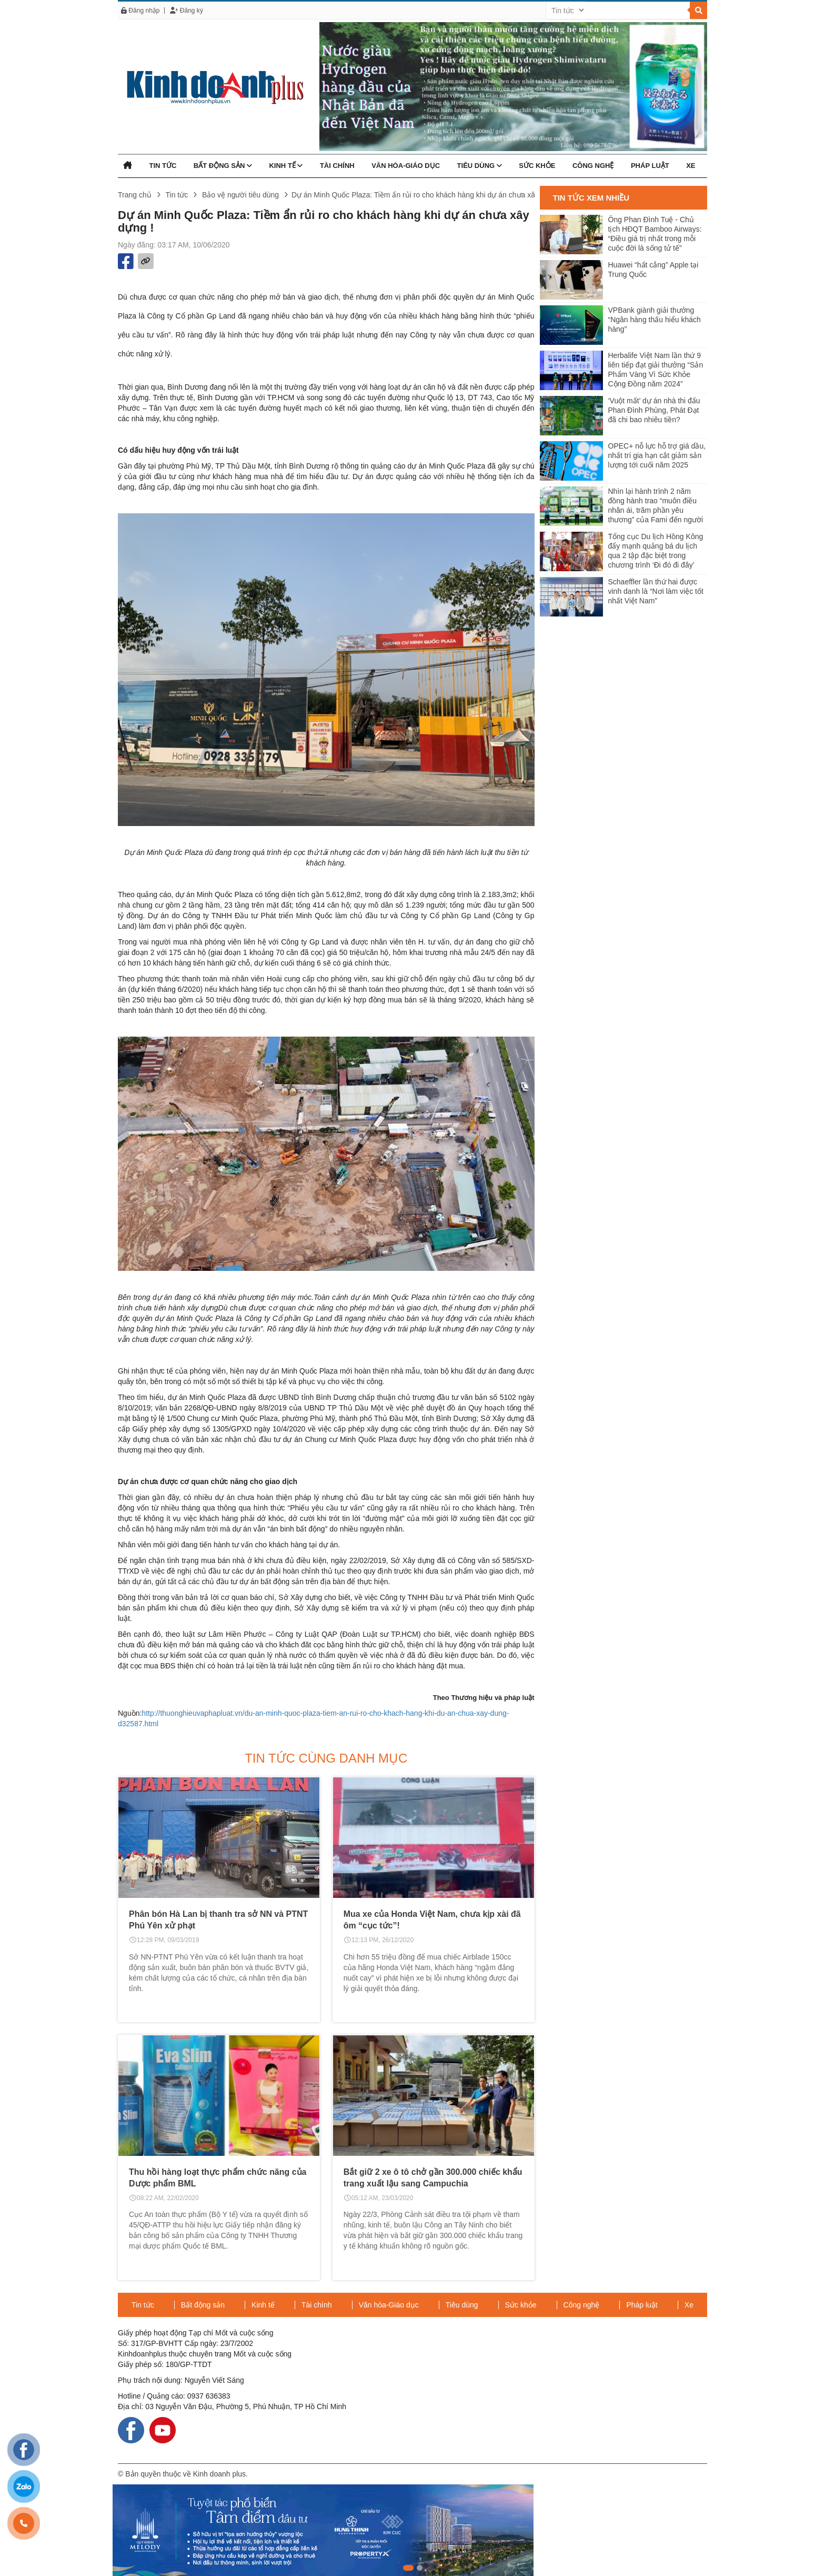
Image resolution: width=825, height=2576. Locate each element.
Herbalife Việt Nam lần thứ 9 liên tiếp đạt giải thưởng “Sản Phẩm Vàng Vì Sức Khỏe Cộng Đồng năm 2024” (655, 369)
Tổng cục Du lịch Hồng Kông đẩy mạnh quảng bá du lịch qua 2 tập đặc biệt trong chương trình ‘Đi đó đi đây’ (655, 550)
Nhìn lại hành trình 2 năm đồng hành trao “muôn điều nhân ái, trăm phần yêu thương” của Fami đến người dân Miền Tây (655, 506)
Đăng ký (186, 10)
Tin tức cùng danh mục (326, 1758)
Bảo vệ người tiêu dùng (240, 195)
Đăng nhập (140, 10)
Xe (690, 166)
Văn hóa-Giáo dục (405, 166)
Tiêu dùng (479, 166)
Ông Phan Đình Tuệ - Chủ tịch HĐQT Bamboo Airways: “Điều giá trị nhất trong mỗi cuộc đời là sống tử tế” (655, 233)
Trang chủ (135, 195)
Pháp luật (650, 166)
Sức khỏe (537, 166)
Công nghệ (593, 166)
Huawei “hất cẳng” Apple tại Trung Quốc (653, 270)
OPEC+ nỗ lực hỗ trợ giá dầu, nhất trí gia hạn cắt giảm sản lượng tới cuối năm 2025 (657, 455)
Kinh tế (286, 166)
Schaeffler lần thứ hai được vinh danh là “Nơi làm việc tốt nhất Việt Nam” (655, 591)
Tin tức (162, 166)
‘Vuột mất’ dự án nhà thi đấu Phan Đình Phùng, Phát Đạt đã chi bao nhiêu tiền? (654, 410)
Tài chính (337, 166)
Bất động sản (223, 166)
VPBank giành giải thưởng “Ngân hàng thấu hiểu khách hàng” (654, 319)
